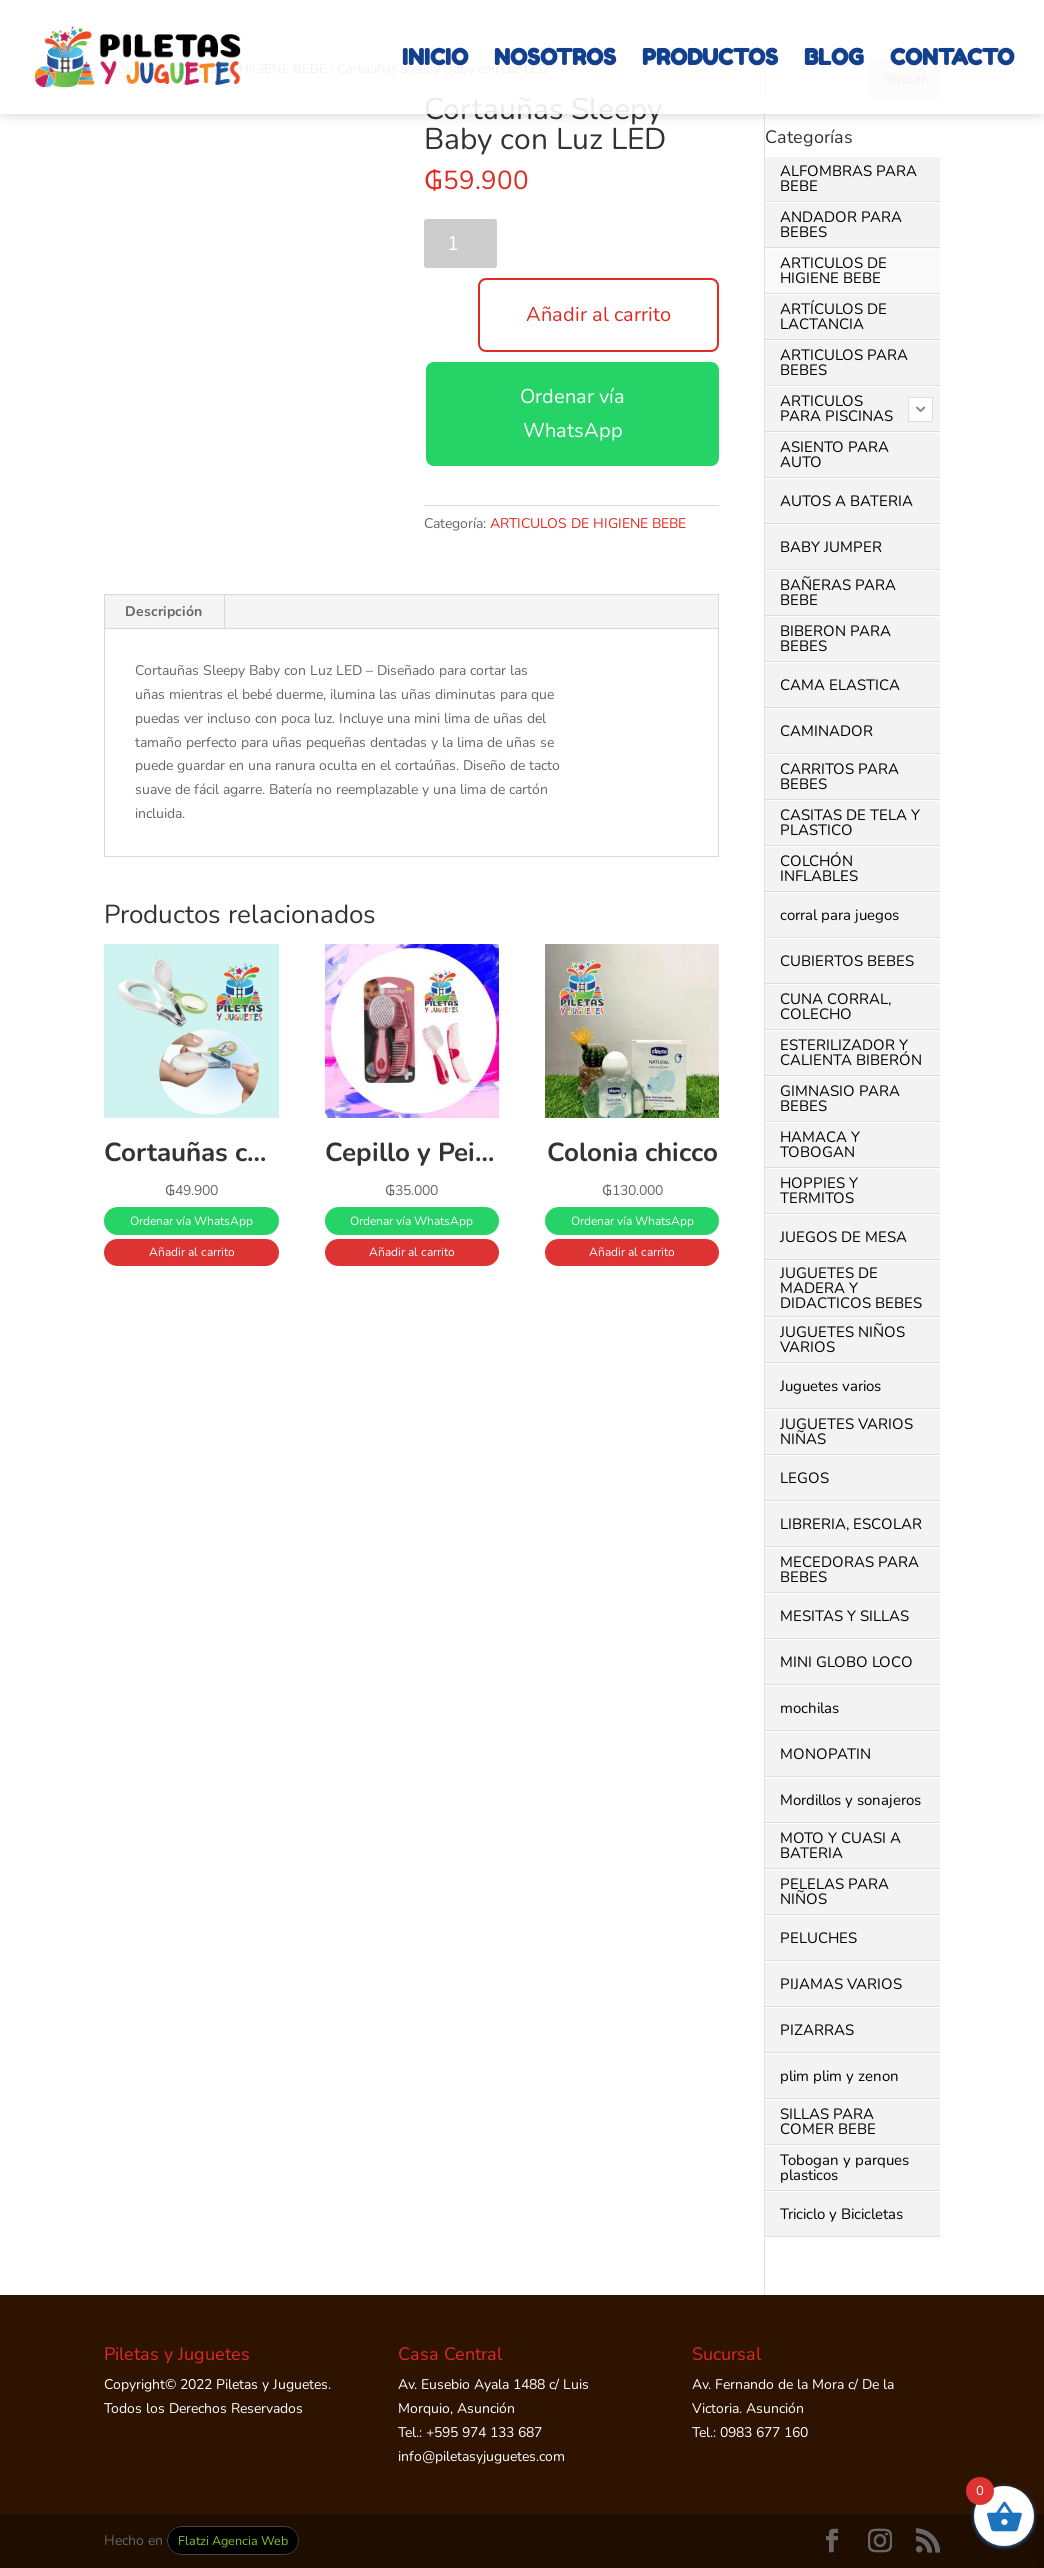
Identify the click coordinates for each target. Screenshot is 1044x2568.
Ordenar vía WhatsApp (572, 413)
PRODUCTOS (710, 60)
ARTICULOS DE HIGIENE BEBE (588, 523)
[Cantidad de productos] (460, 243)
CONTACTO (952, 60)
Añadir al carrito (598, 314)
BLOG (834, 60)
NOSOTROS (555, 60)
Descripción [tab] (163, 611)
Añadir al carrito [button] (192, 1252)
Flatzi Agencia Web (233, 2540)
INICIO (435, 60)
